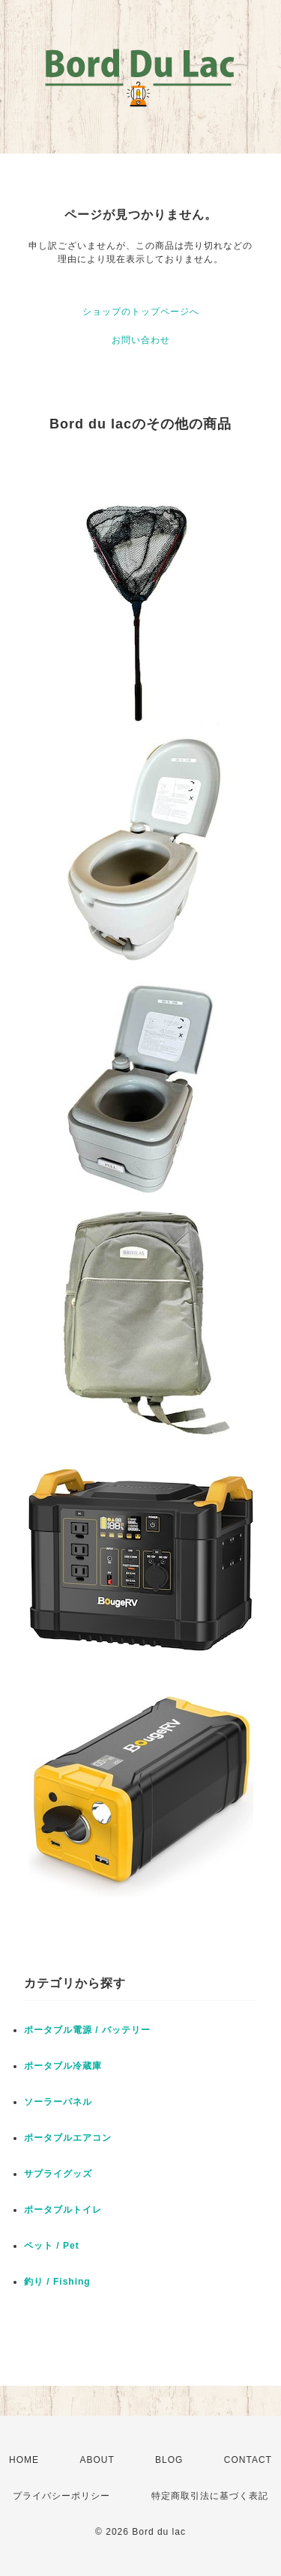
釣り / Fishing (57, 2281)
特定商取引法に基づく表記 (209, 2496)
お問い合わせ (141, 340)
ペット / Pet (51, 2245)
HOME (24, 2460)
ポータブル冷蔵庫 (63, 2066)
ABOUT (96, 2460)
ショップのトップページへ (140, 311)
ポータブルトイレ (63, 2209)
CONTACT (248, 2460)
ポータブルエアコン (68, 2138)
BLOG (169, 2460)
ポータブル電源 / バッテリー (87, 2030)
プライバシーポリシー (61, 2496)
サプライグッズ (58, 2174)
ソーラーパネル (58, 2102)
